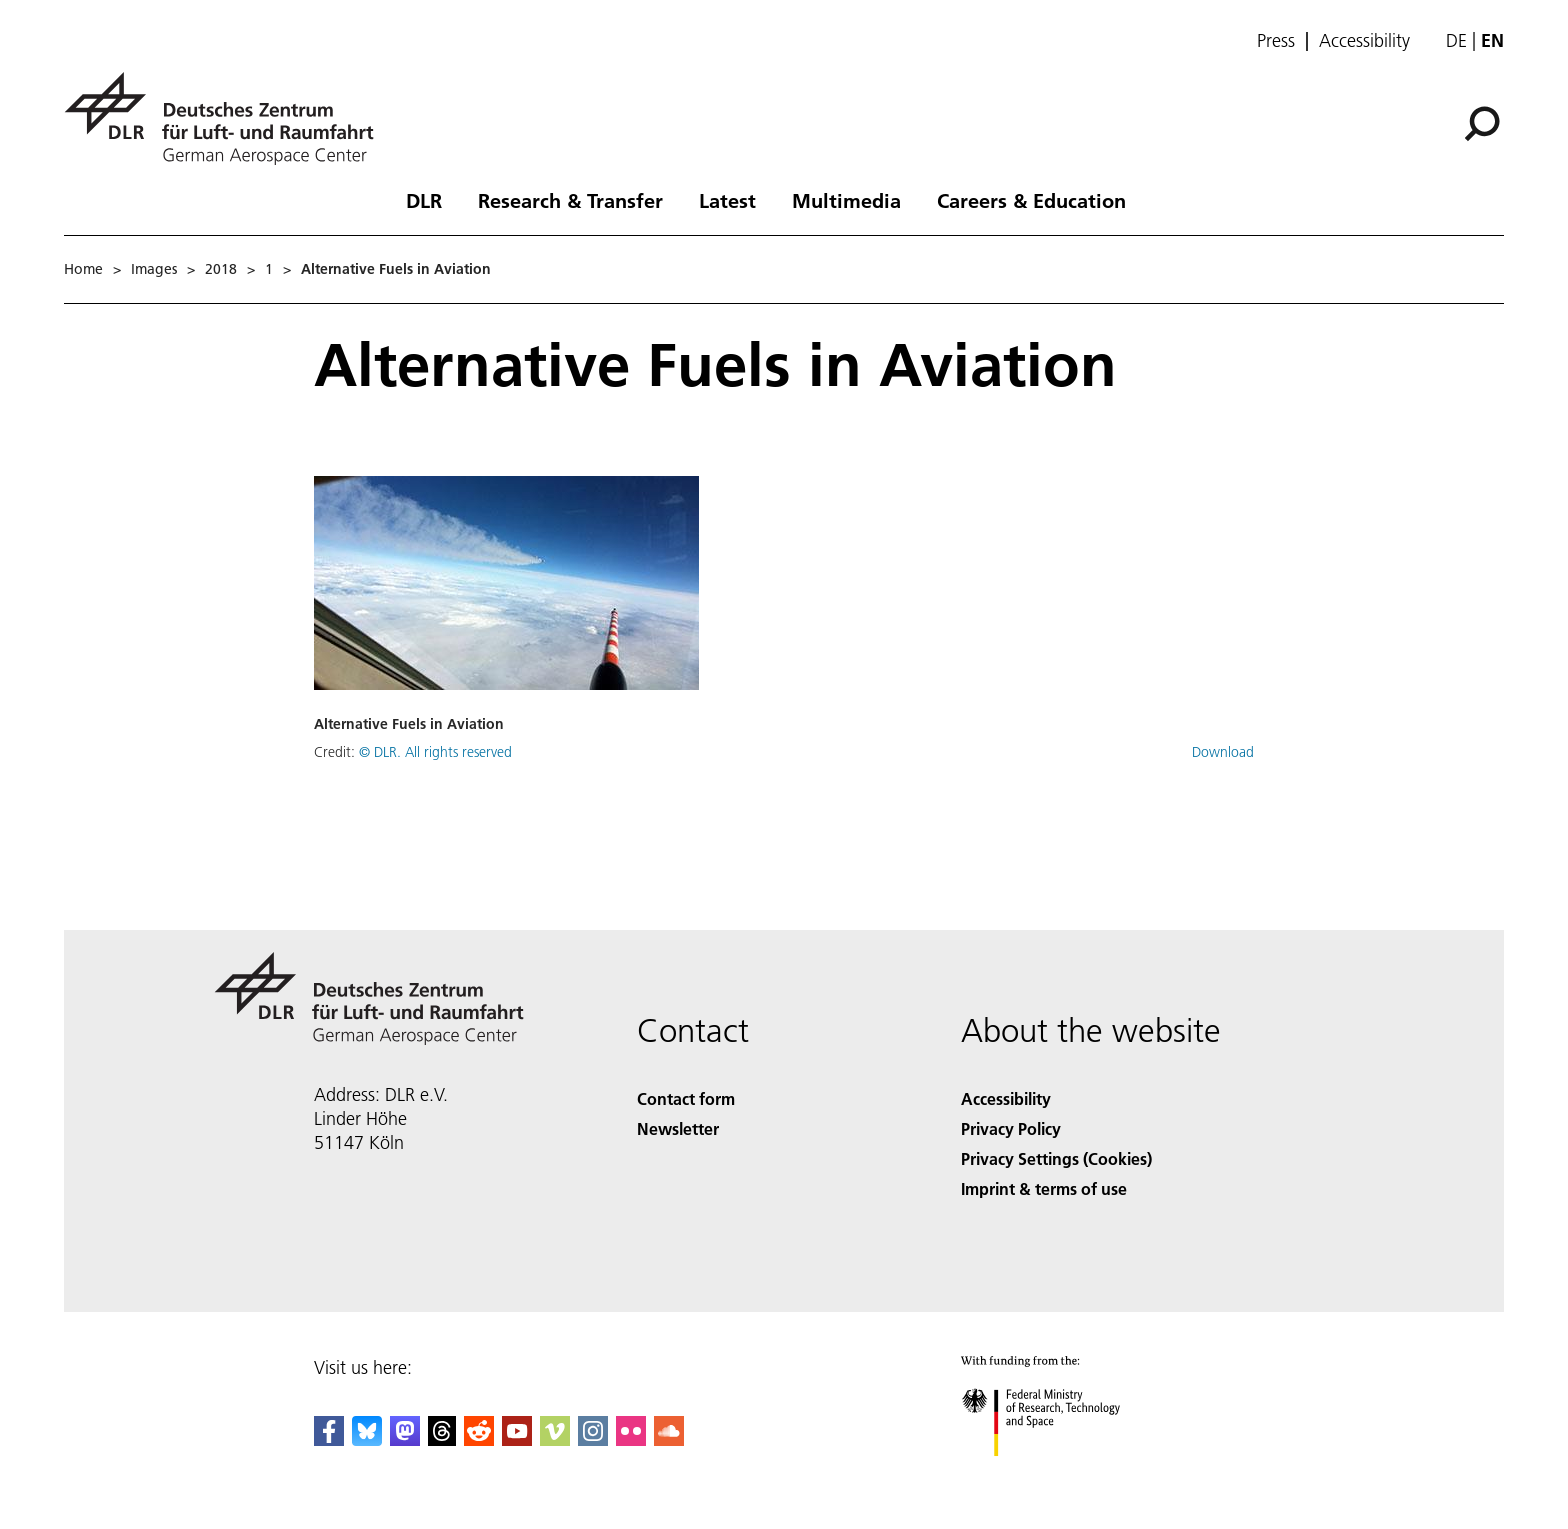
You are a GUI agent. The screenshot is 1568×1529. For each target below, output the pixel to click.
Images (154, 269)
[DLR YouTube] (517, 1439)
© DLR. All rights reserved (435, 752)
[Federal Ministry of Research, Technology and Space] (1058, 1473)
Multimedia (846, 200)
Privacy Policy (1011, 1128)
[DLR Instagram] (593, 1439)
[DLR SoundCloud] (669, 1439)
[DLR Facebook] (329, 1439)
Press (1276, 41)
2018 (221, 269)
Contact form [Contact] (686, 1098)
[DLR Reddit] (479, 1439)
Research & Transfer (570, 200)
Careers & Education (1031, 200)
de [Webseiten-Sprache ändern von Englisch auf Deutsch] (1456, 40)
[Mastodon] (405, 1439)
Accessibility (1364, 41)
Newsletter (678, 1128)
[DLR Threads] (442, 1439)
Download (1223, 752)
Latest (727, 200)
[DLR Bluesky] (367, 1439)
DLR (424, 200)
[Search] (1482, 124)
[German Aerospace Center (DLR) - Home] (227, 118)
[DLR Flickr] (631, 1439)
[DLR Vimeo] (555, 1439)
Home (83, 269)
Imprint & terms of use (1044, 1188)
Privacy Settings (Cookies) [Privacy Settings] (1056, 1158)
